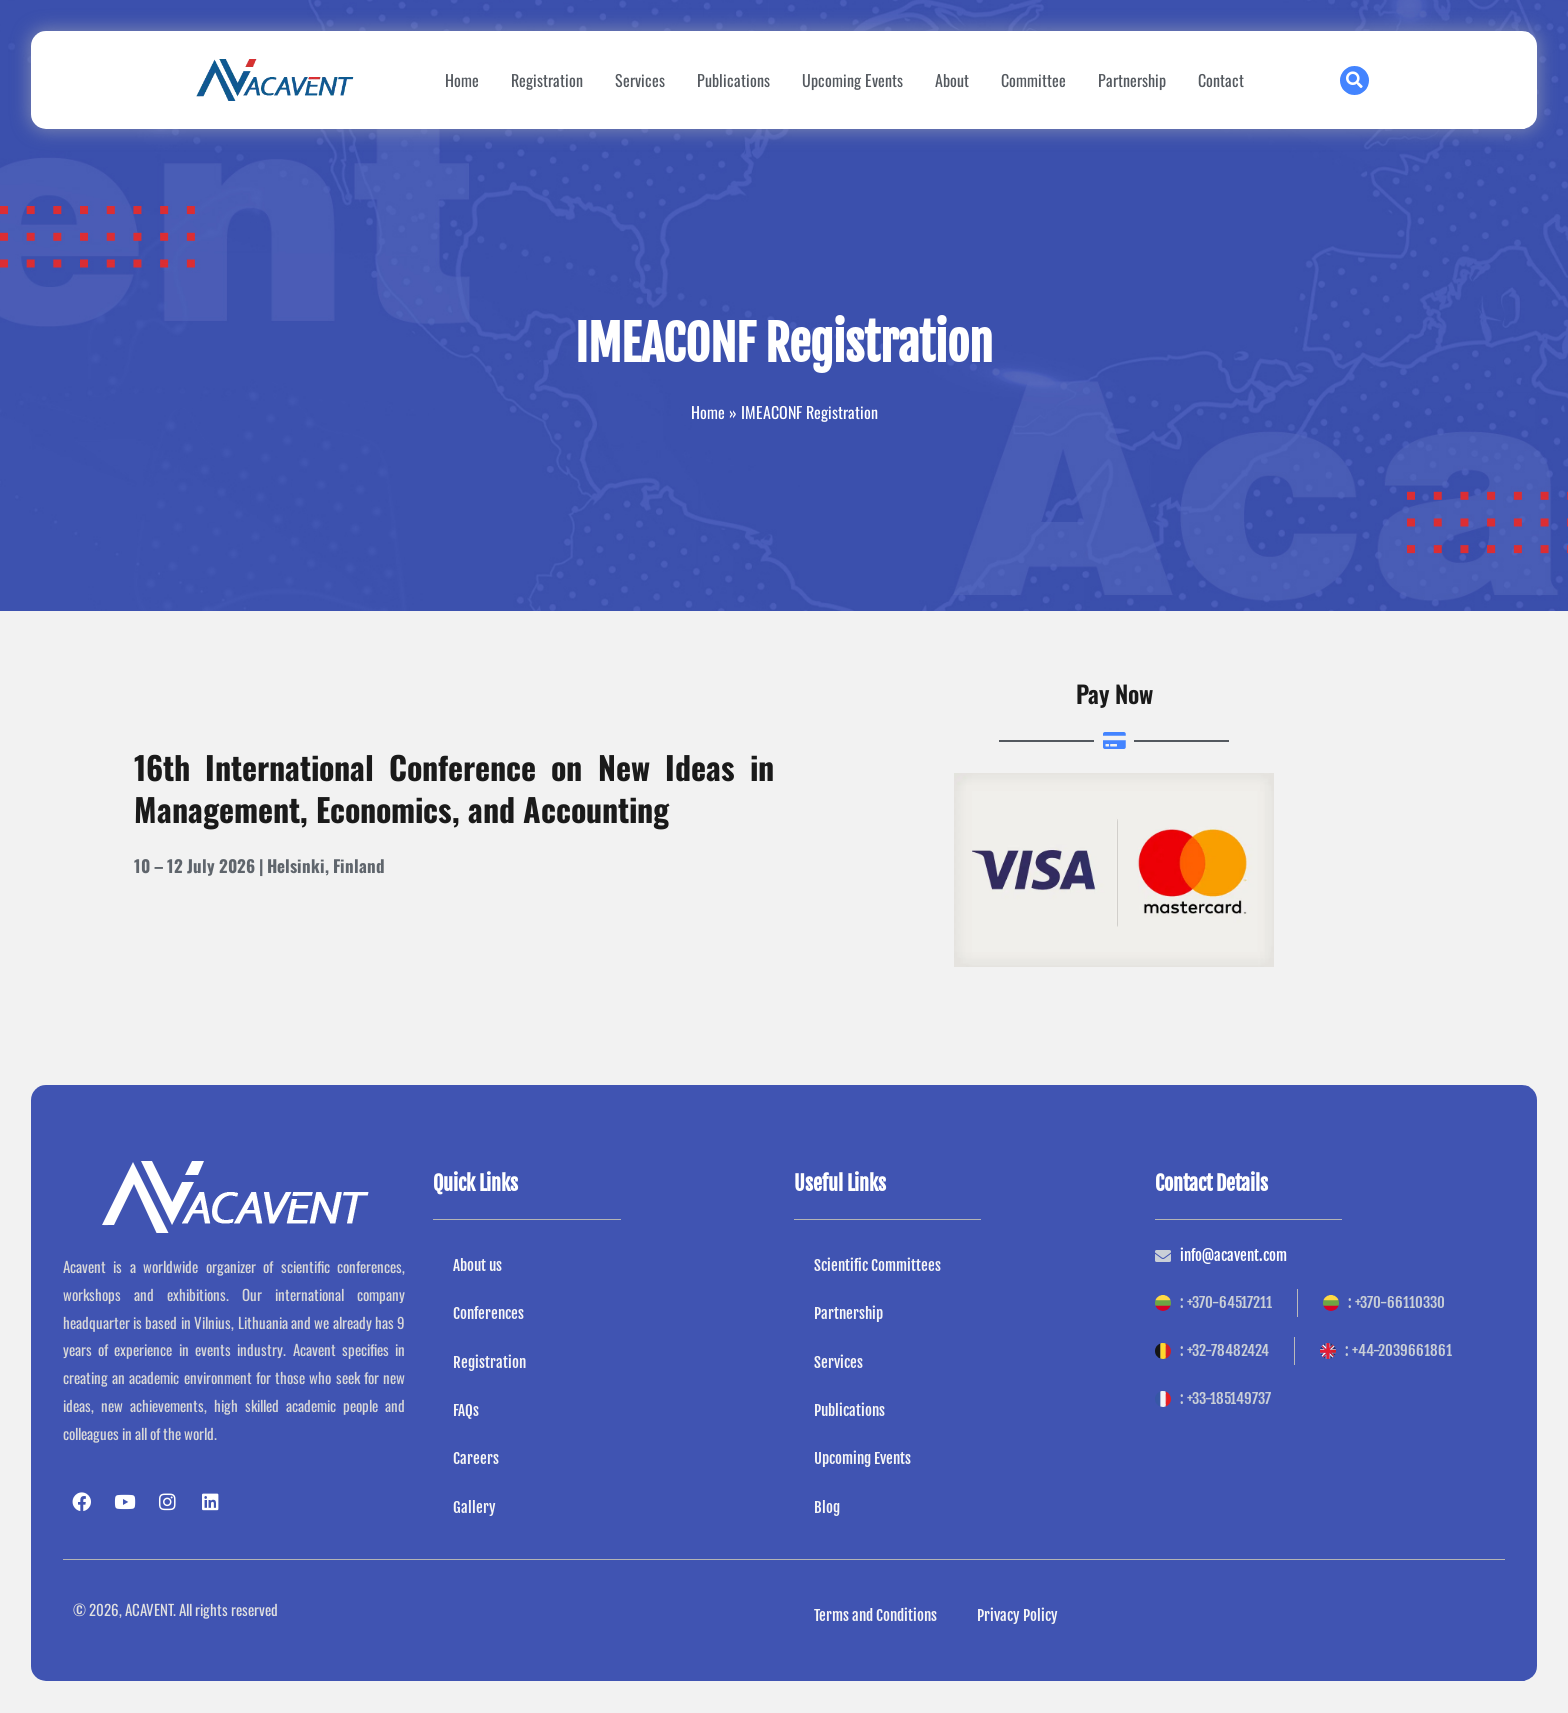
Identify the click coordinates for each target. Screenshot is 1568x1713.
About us (477, 1265)
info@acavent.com (1233, 1255)
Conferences (488, 1313)
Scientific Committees (877, 1265)
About (952, 80)
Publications (733, 80)
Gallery (474, 1507)
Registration (547, 80)
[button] (1354, 80)
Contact (1221, 80)
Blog (827, 1507)
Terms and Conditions (875, 1615)
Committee (1033, 80)
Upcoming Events (852, 80)
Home (462, 80)
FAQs (466, 1410)
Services (640, 80)
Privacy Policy (1017, 1615)
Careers (476, 1459)
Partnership (1132, 80)
